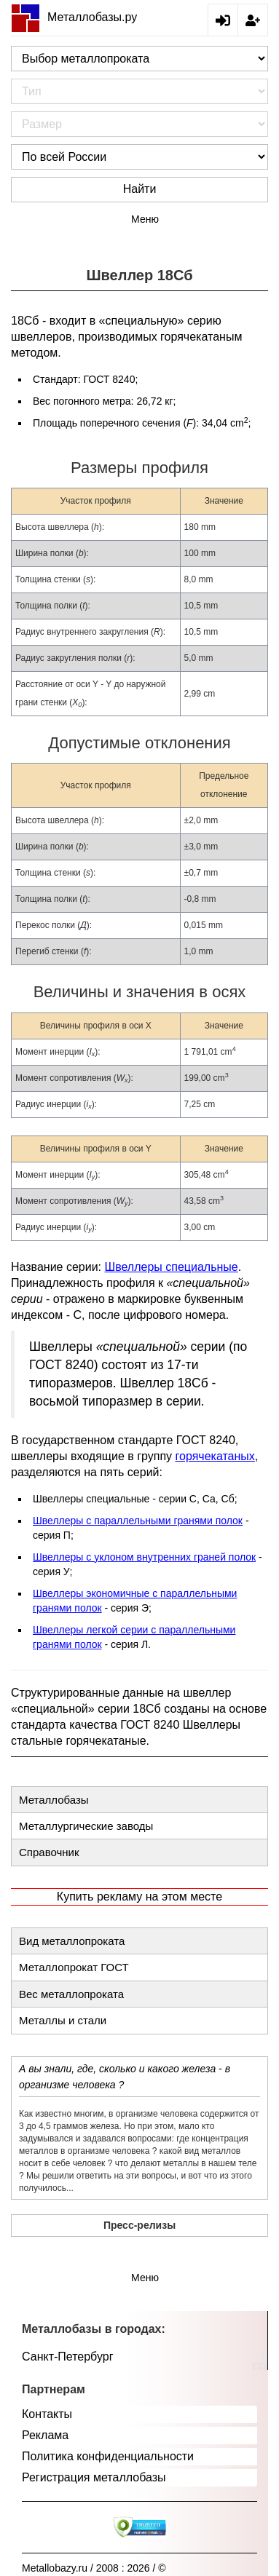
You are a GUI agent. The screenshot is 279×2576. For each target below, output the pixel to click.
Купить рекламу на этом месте (139, 1896)
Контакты (47, 2414)
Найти (140, 189)
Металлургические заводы (86, 1826)
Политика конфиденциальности (108, 2456)
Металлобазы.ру (74, 17)
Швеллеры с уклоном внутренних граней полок (144, 1557)
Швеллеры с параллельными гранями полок (138, 1520)
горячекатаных (215, 1456)
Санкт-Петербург (67, 2356)
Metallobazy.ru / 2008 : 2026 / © (94, 2568)
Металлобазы (54, 1800)
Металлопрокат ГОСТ (74, 1967)
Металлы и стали (62, 2020)
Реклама (45, 2435)
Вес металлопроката (71, 1994)
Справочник (49, 1852)
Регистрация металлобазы (94, 2477)
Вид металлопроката (72, 1941)
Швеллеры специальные (171, 1267)
